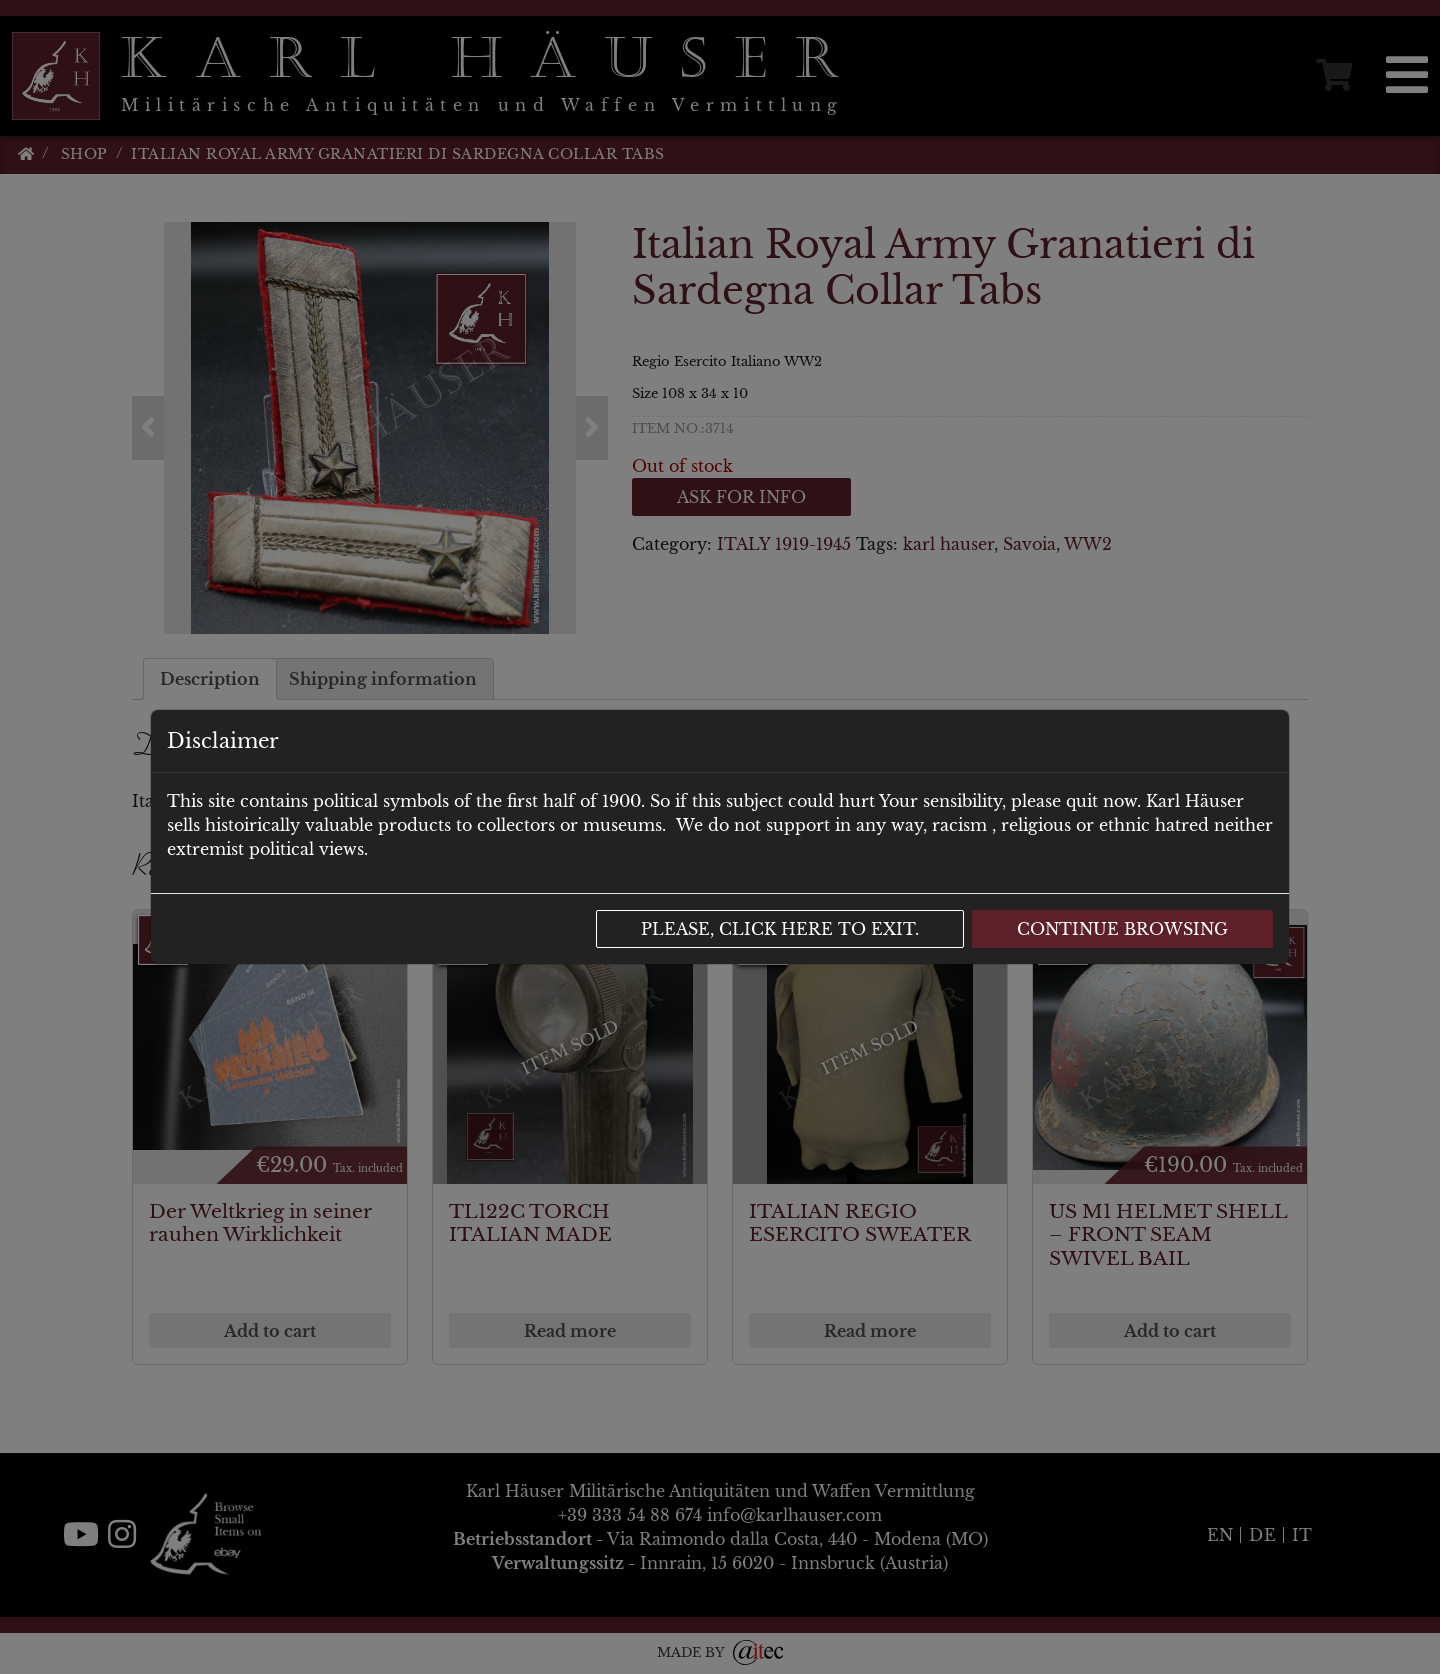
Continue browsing (1122, 929)
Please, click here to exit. (780, 929)
